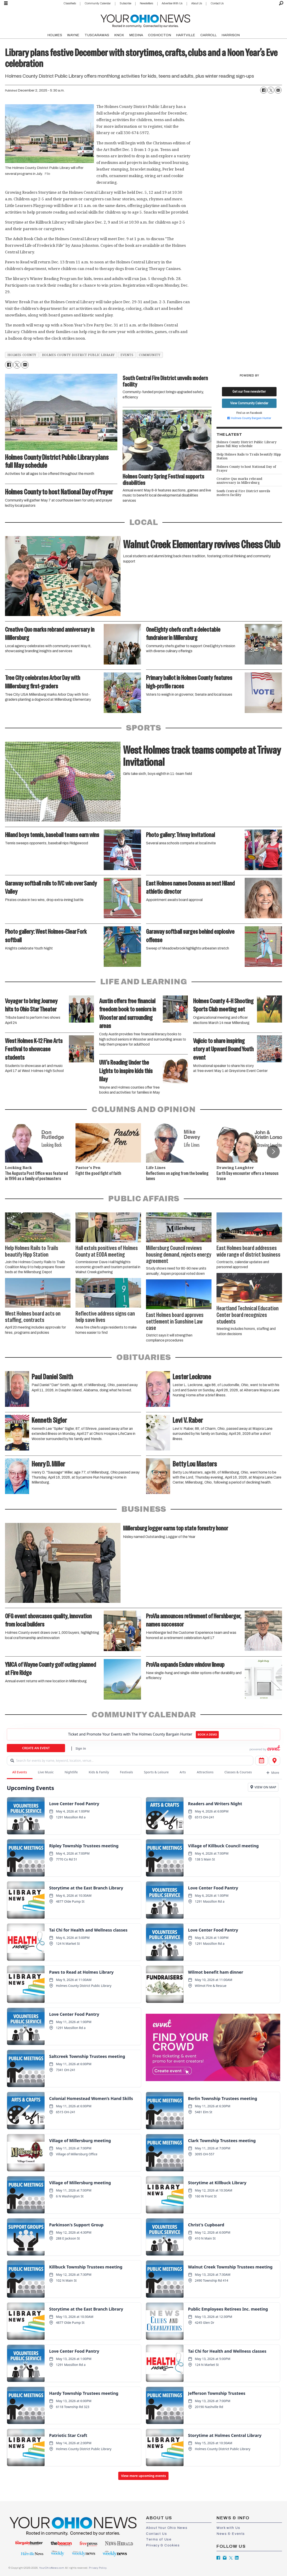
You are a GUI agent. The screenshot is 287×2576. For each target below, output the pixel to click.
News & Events (231, 2533)
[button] (273, 1151)
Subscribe (125, 3)
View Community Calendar (249, 403)
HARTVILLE (185, 35)
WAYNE (73, 35)
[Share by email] (278, 90)
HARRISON (231, 35)
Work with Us (228, 2528)
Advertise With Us (172, 3)
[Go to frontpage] (145, 20)
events (127, 355)
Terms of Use (158, 2539)
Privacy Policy (97, 2567)
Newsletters (146, 3)
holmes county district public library (78, 355)
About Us (196, 3)
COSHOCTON (159, 35)
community (149, 355)
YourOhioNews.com (51, 2567)
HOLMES (54, 35)
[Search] (281, 3)
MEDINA (136, 35)
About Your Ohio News (166, 2528)
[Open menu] (6, 3)
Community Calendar (98, 3)
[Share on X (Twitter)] (270, 90)
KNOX (119, 35)
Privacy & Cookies (163, 2545)
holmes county (22, 355)
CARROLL (208, 35)
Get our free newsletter (249, 391)
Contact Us (217, 3)
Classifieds (69, 3)
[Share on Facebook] (263, 90)
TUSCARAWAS (97, 35)
